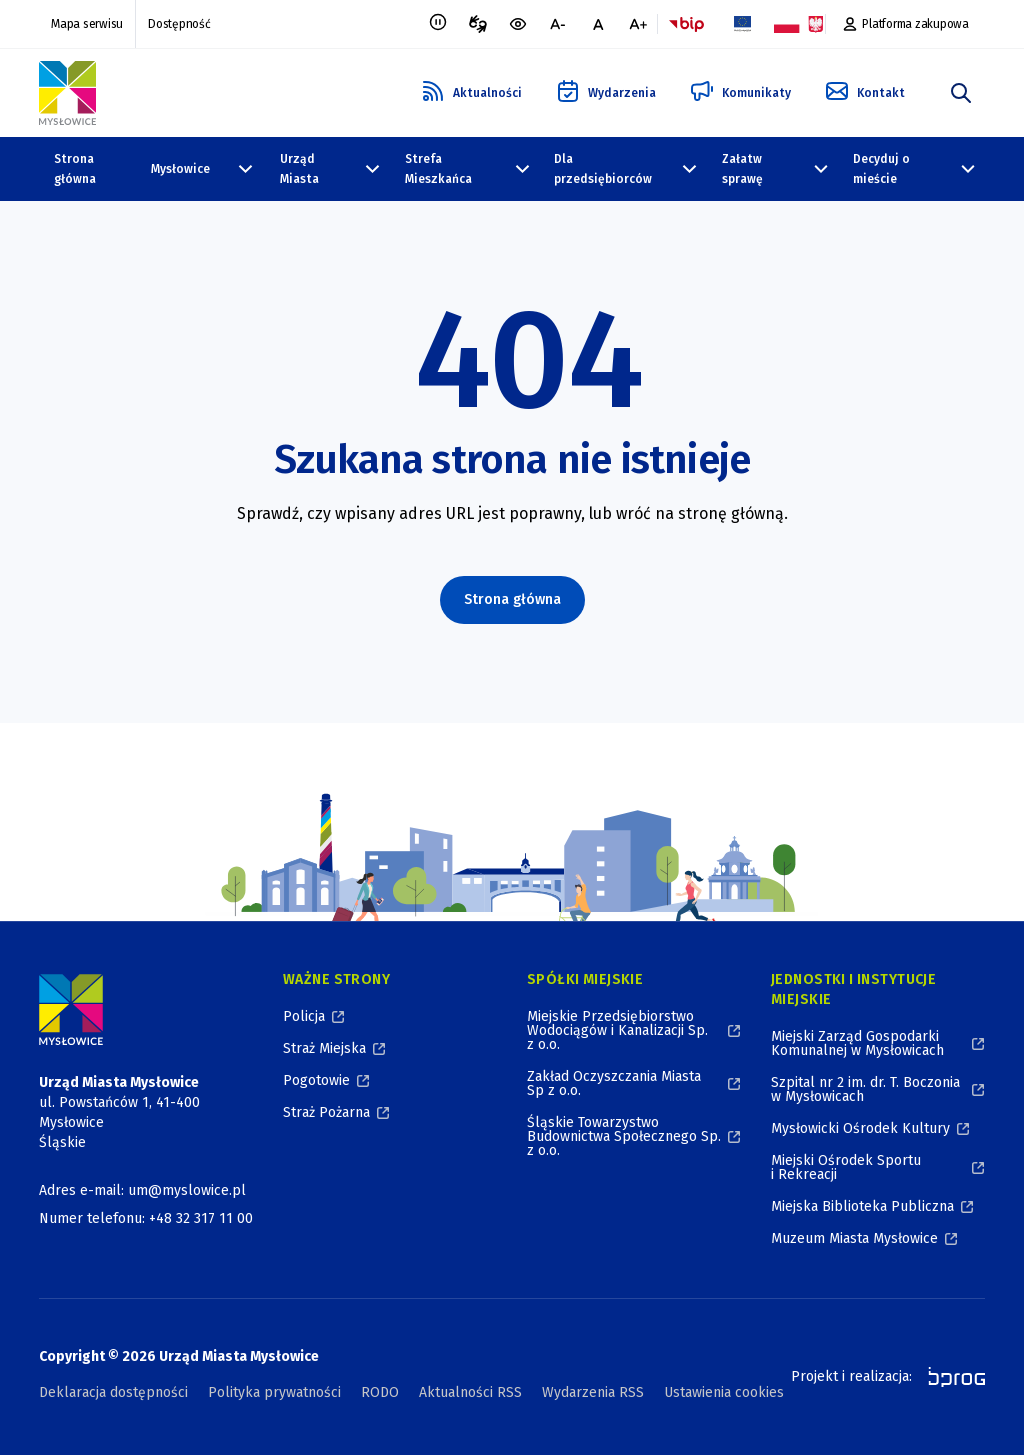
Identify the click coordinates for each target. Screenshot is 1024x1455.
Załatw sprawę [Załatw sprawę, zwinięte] (742, 169)
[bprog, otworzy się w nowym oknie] (950, 1377)
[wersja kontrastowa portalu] (518, 24)
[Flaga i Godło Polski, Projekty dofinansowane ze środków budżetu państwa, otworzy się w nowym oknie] (798, 24)
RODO (380, 1392)
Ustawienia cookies (724, 1392)
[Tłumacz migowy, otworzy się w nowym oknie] (478, 24)
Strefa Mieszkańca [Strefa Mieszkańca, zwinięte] (438, 169)
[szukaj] (961, 93)
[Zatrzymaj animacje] (438, 24)
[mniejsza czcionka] (558, 24)
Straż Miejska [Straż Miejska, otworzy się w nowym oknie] (324, 1048)
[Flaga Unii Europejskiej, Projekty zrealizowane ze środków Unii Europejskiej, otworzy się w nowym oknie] (742, 24)
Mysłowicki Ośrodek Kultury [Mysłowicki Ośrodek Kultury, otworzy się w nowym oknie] (860, 1128)
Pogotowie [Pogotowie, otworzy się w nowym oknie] (316, 1080)
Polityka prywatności (274, 1392)
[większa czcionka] (638, 24)
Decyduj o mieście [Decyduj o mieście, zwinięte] (881, 169)
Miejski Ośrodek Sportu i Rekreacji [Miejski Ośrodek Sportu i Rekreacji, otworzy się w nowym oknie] (846, 1167)
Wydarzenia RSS (593, 1392)
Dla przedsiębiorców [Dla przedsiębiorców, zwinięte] (603, 169)
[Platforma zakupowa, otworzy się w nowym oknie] (905, 24)
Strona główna (75, 169)
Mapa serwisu (87, 24)
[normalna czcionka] (598, 24)
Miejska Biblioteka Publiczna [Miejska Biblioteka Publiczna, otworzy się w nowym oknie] (862, 1206)
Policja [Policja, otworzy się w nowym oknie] (304, 1016)
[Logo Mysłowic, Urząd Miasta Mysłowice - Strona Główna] (67, 93)
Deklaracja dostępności (113, 1392)
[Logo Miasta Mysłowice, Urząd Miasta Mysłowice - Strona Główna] (71, 1009)
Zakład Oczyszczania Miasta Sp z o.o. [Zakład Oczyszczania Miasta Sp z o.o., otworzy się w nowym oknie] (614, 1083)
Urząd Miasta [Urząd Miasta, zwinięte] (299, 169)
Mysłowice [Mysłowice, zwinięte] (180, 169)
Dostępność (179, 24)
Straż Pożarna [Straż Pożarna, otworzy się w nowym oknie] (326, 1112)
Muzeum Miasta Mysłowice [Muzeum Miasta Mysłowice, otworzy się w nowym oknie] (854, 1238)
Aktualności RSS (470, 1392)
